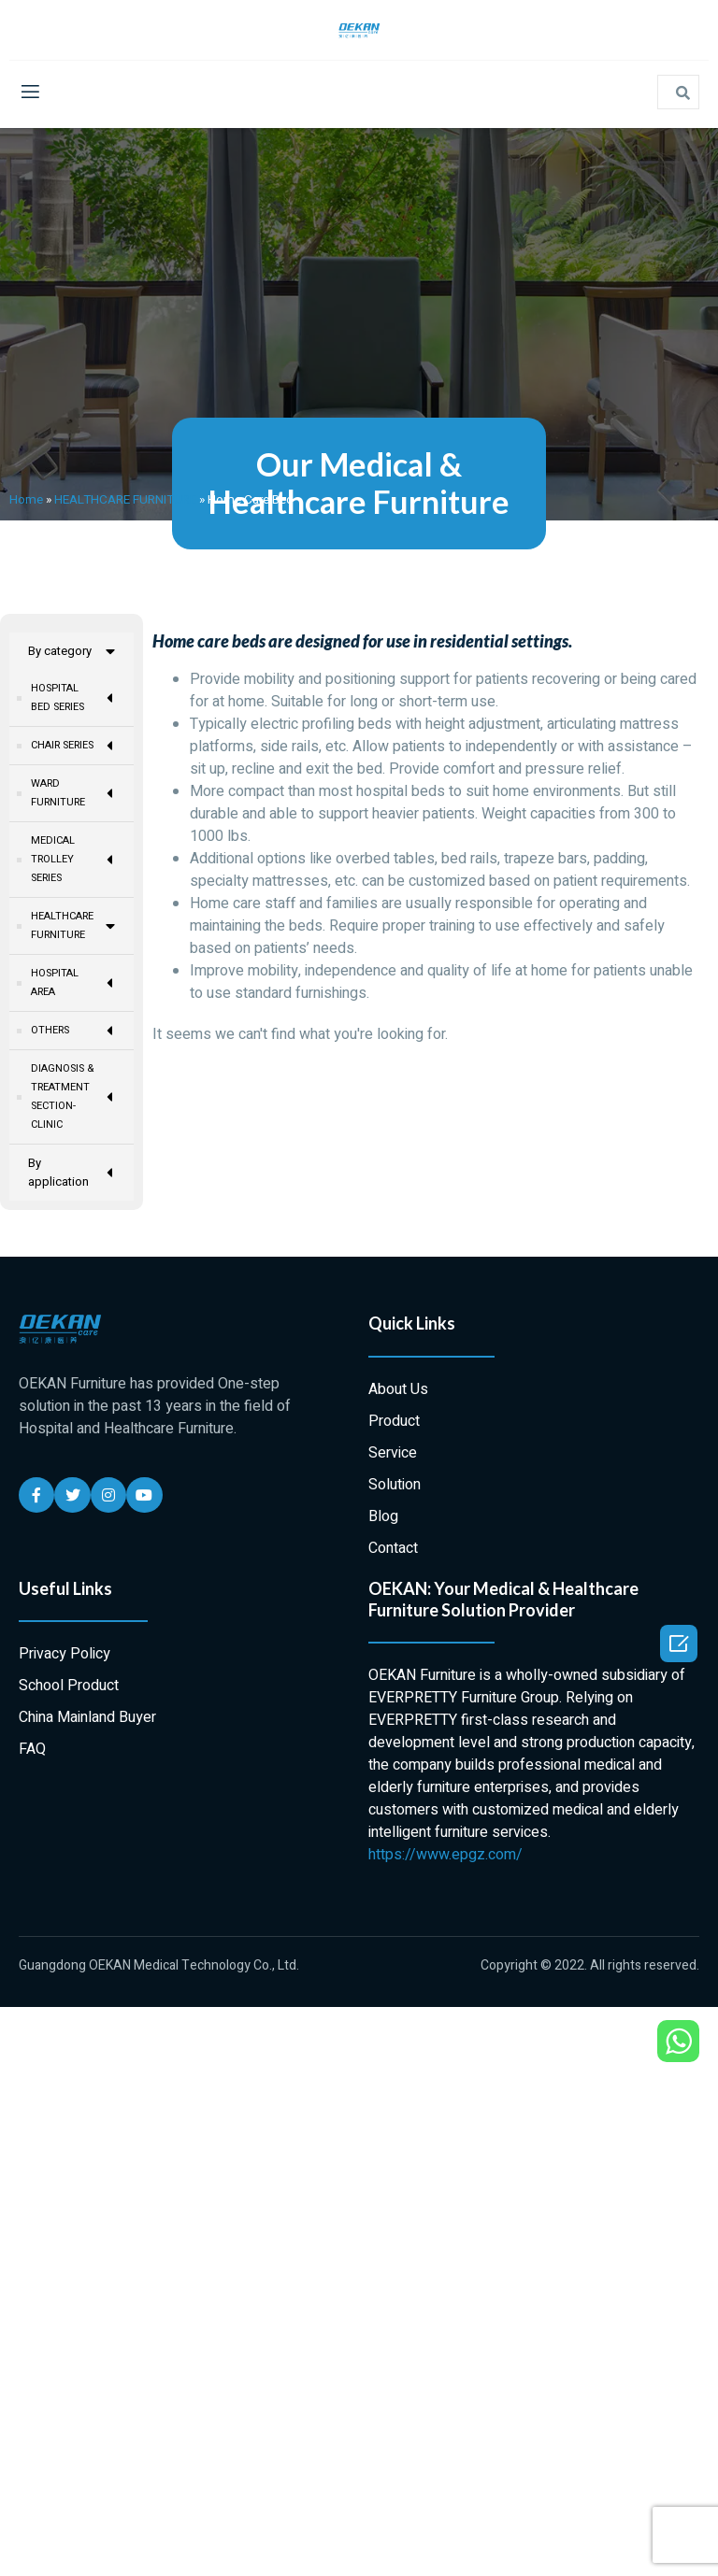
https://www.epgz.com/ (445, 1857)
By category (71, 651)
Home (26, 500)
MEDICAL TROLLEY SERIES (73, 859)
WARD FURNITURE (73, 793)
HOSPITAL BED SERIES (73, 698)
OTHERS (73, 1033)
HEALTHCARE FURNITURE (125, 500)
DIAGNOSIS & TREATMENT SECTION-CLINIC (73, 1099)
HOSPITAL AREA (73, 985)
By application (71, 1175)
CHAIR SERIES (73, 746)
